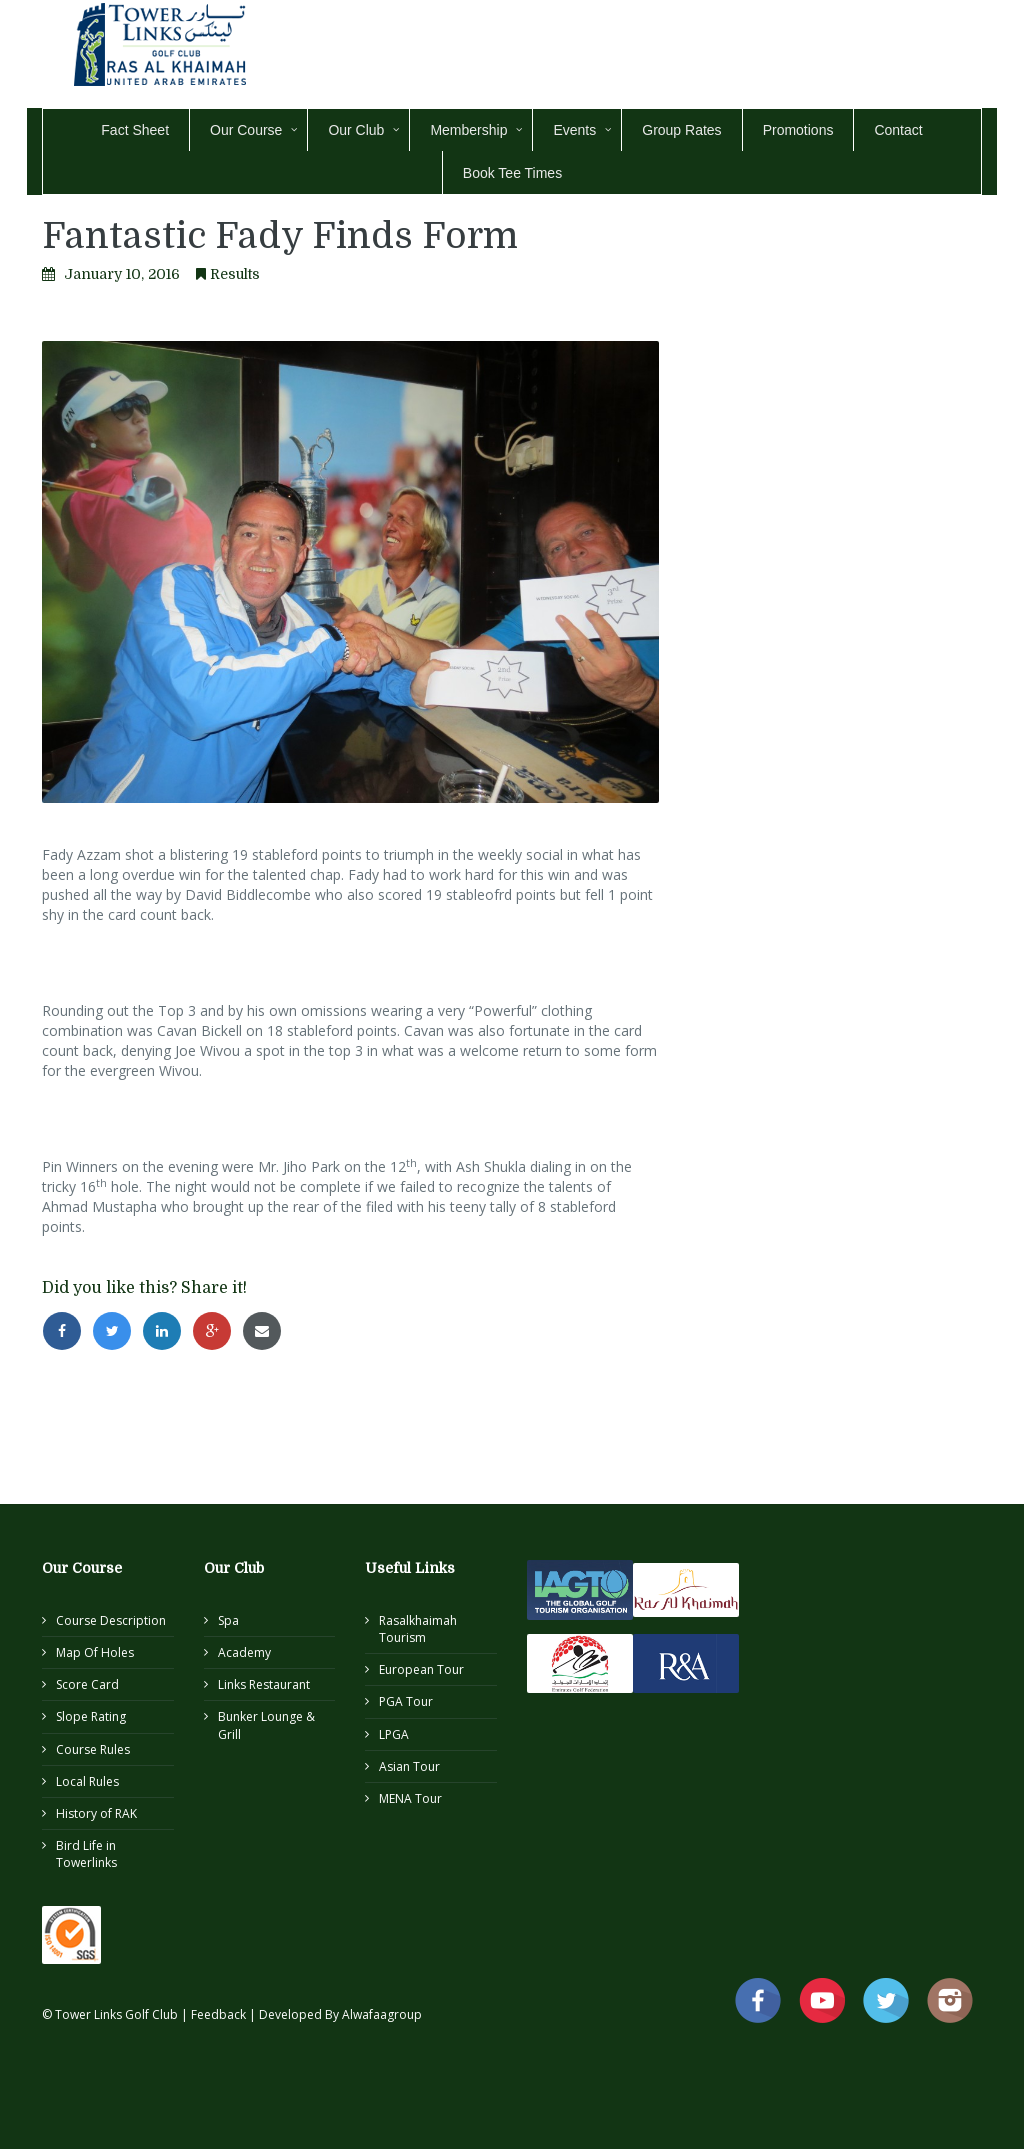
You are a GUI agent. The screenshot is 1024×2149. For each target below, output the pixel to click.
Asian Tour (409, 1766)
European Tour (421, 1669)
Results (235, 274)
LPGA (394, 1734)
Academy (244, 1652)
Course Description (111, 1620)
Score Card (87, 1684)
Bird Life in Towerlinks (86, 1854)
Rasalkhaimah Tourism (418, 1629)
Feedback (220, 2014)
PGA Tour (406, 1701)
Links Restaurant (264, 1684)
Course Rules (93, 1749)
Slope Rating (91, 1716)
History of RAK (96, 1813)
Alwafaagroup (382, 2014)
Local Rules (87, 1781)
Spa (228, 1620)
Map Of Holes (95, 1652)
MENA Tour (410, 1798)
